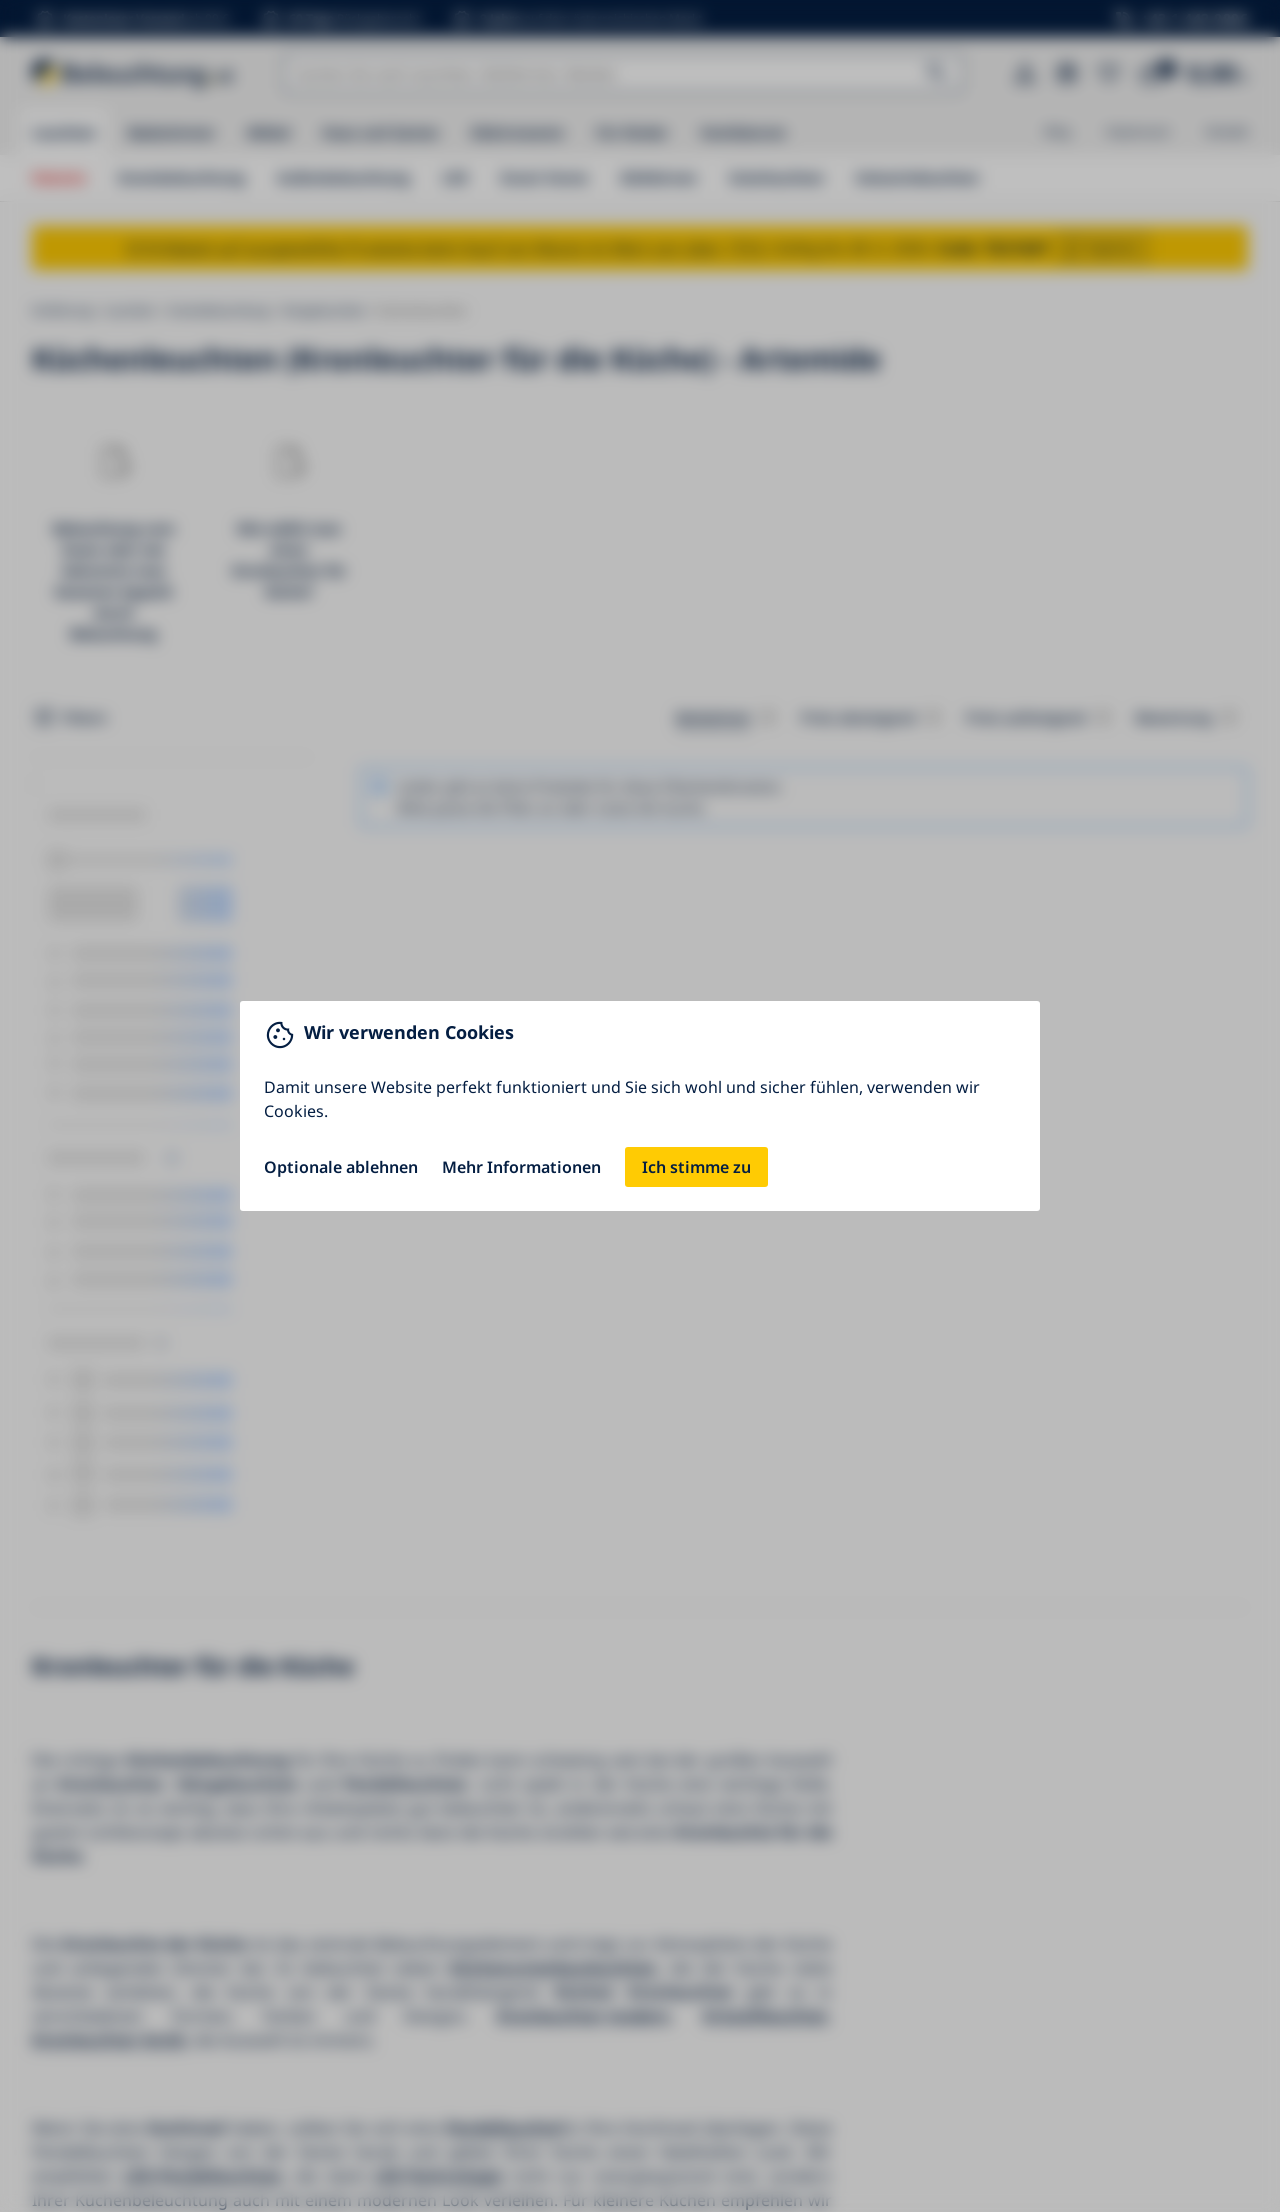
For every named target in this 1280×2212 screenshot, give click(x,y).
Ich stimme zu (696, 1167)
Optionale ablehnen (341, 1167)
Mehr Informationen (521, 1167)
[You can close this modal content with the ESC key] (640, 1106)
